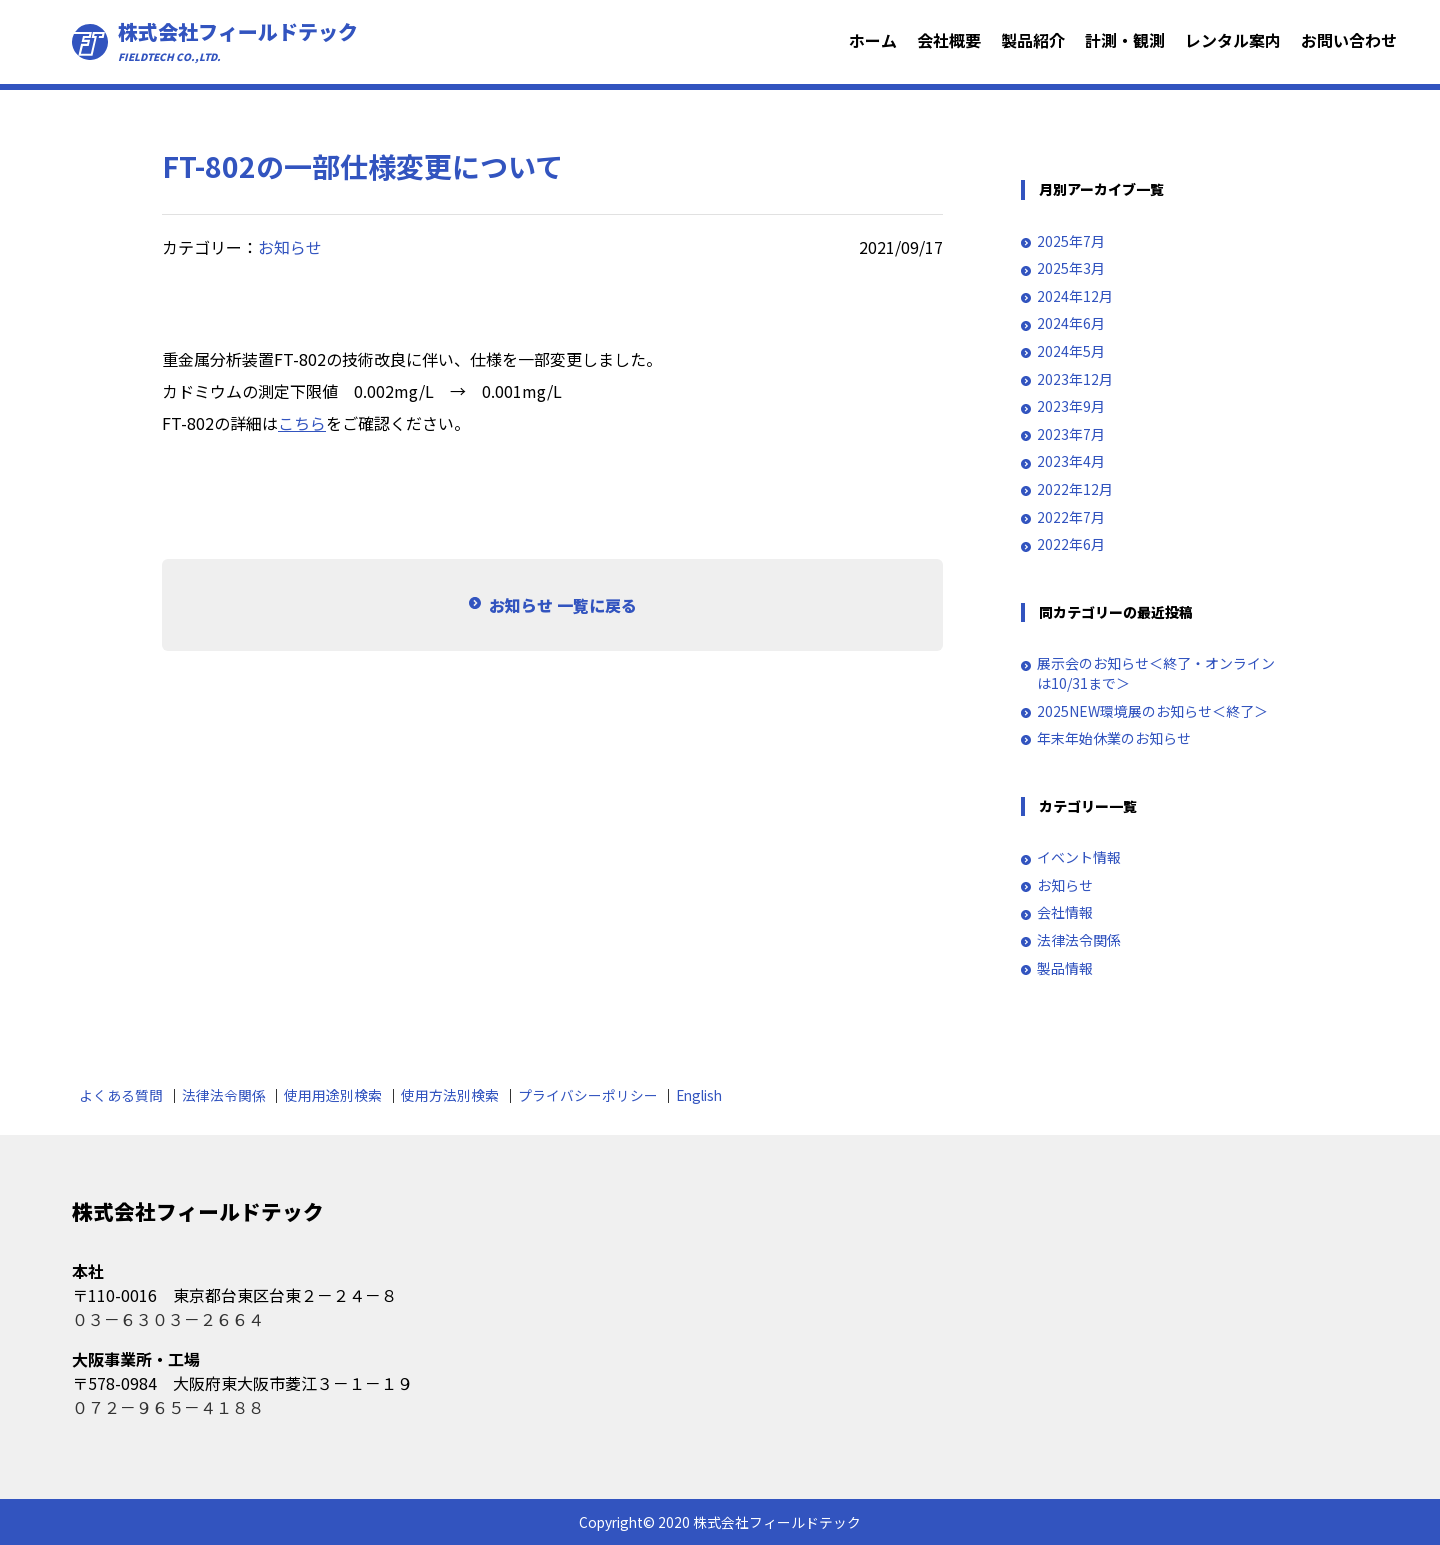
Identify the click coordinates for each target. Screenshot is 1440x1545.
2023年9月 (1071, 406)
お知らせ (290, 247)
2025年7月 (1071, 241)
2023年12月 (1075, 379)
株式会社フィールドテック (238, 42)
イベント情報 (1079, 857)
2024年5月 (1071, 351)
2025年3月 (1071, 268)
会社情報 (1065, 912)
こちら (302, 423)
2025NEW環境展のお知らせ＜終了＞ (1152, 711)
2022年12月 (1075, 489)
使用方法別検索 (450, 1095)
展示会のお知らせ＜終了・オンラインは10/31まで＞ (1156, 673)
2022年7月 (1071, 517)
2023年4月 (1071, 461)
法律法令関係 (1079, 940)
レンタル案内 (1233, 40)
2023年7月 (1071, 434)
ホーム (873, 40)
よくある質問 (121, 1095)
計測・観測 (1125, 40)
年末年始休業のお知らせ (1114, 738)
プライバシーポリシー (588, 1095)
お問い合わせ (1349, 40)
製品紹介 (1033, 40)
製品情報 (1065, 968)
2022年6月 (1071, 544)
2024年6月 (1071, 323)
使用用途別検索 (333, 1095)
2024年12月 (1075, 296)
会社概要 (949, 40)
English (699, 1095)
